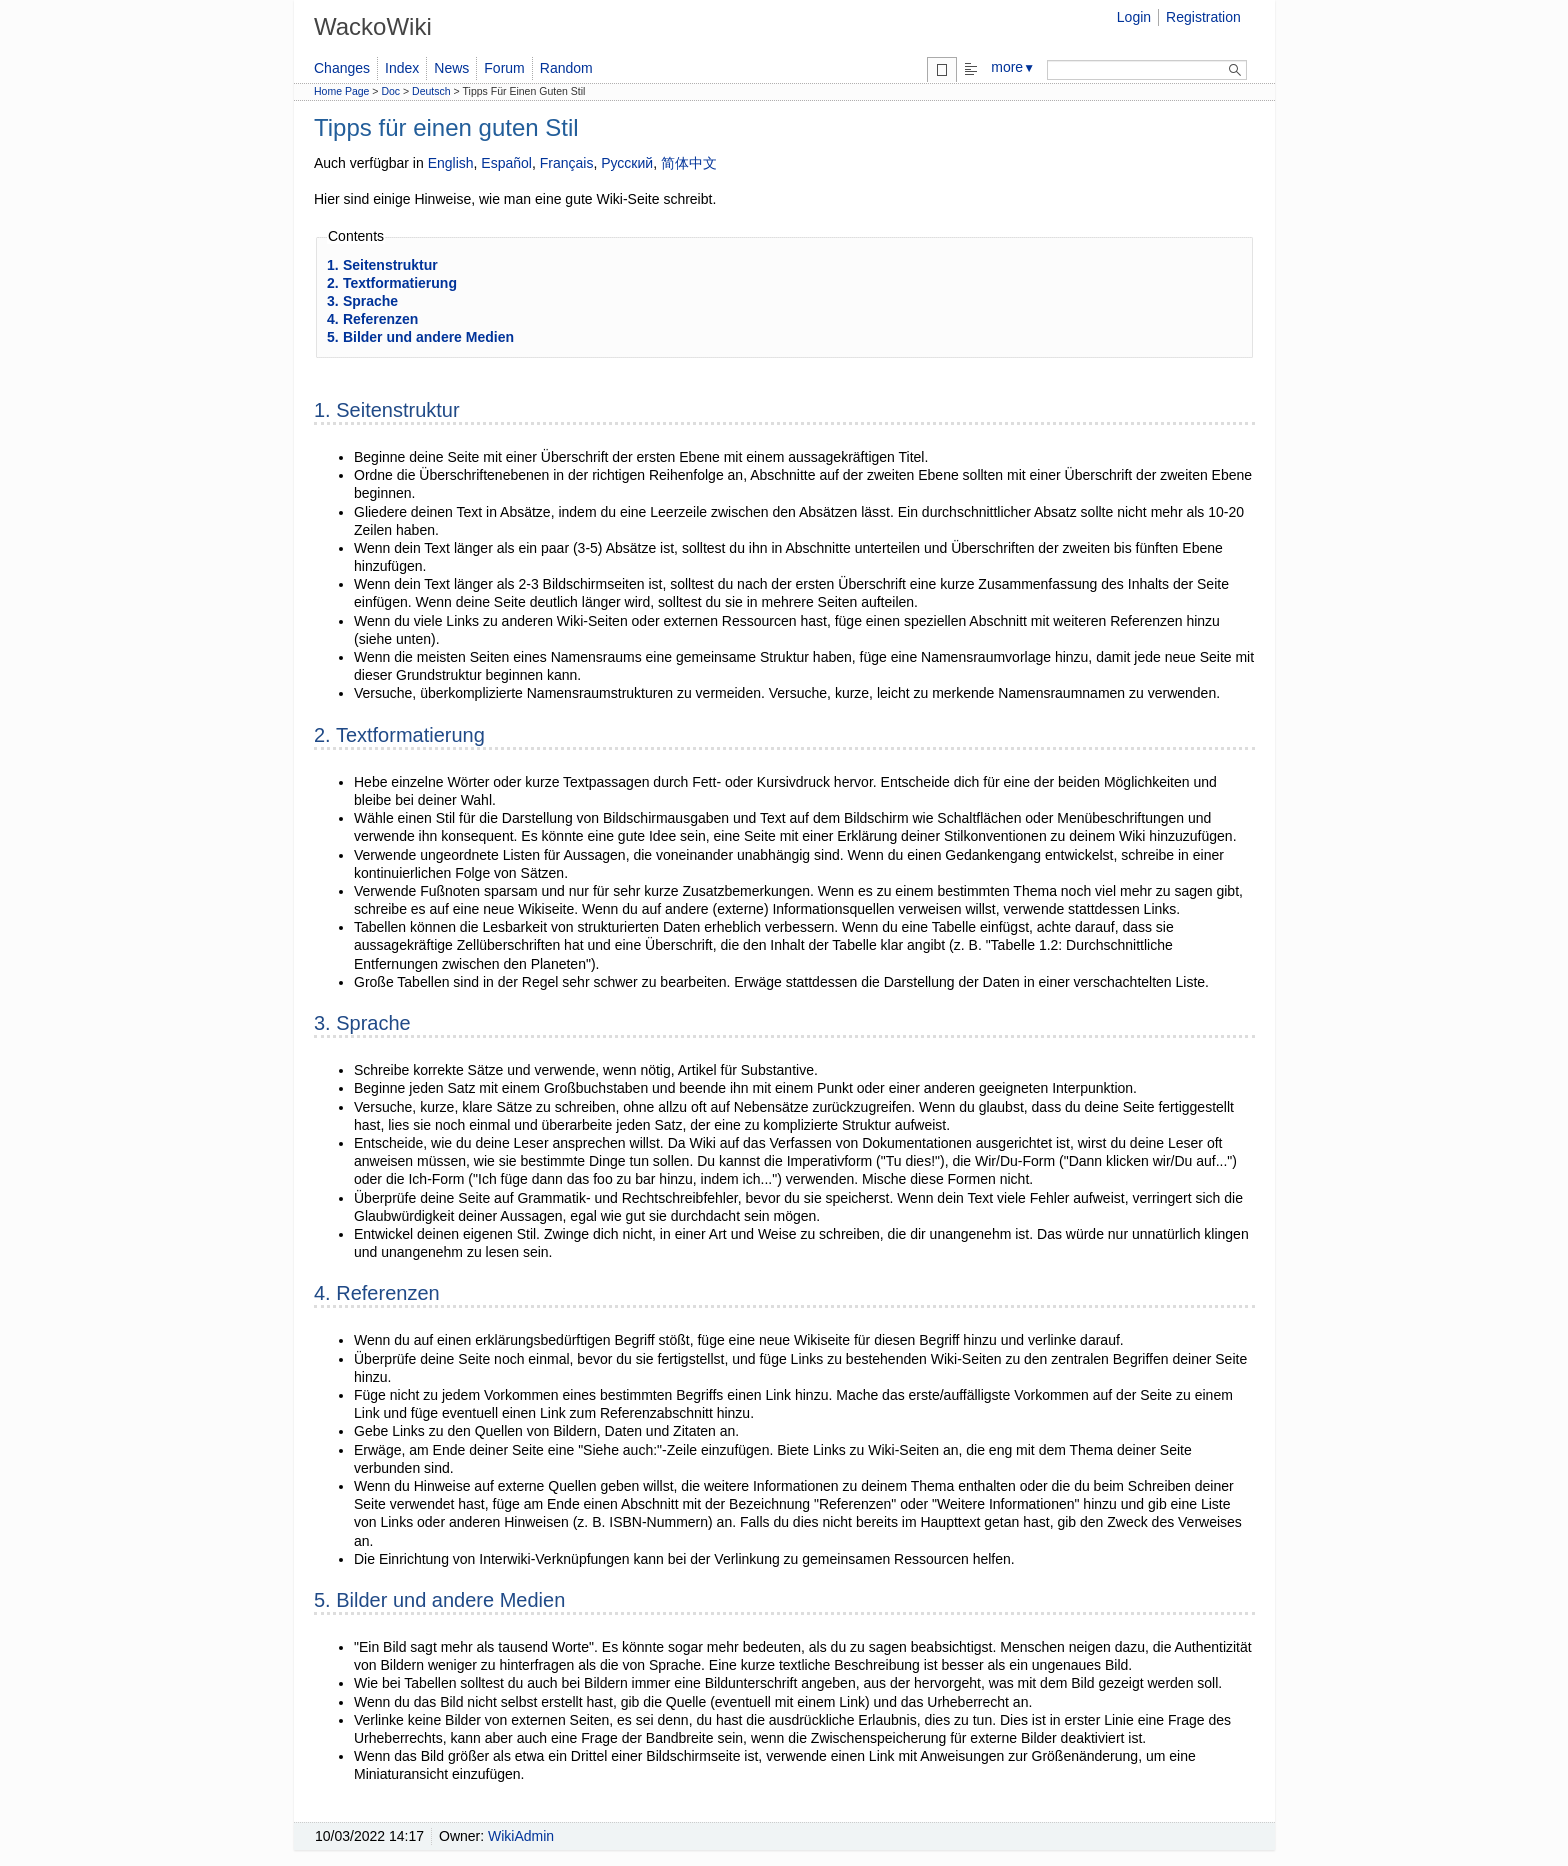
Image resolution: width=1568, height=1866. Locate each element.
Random (566, 68)
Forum (504, 68)
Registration (1203, 17)
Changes (342, 68)
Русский (627, 163)
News (451, 68)
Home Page (341, 91)
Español (506, 163)
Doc (390, 91)
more (1013, 67)
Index (402, 68)
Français (567, 163)
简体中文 (689, 163)
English (451, 163)
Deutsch (431, 91)
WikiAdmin (521, 1836)
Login (1134, 17)
